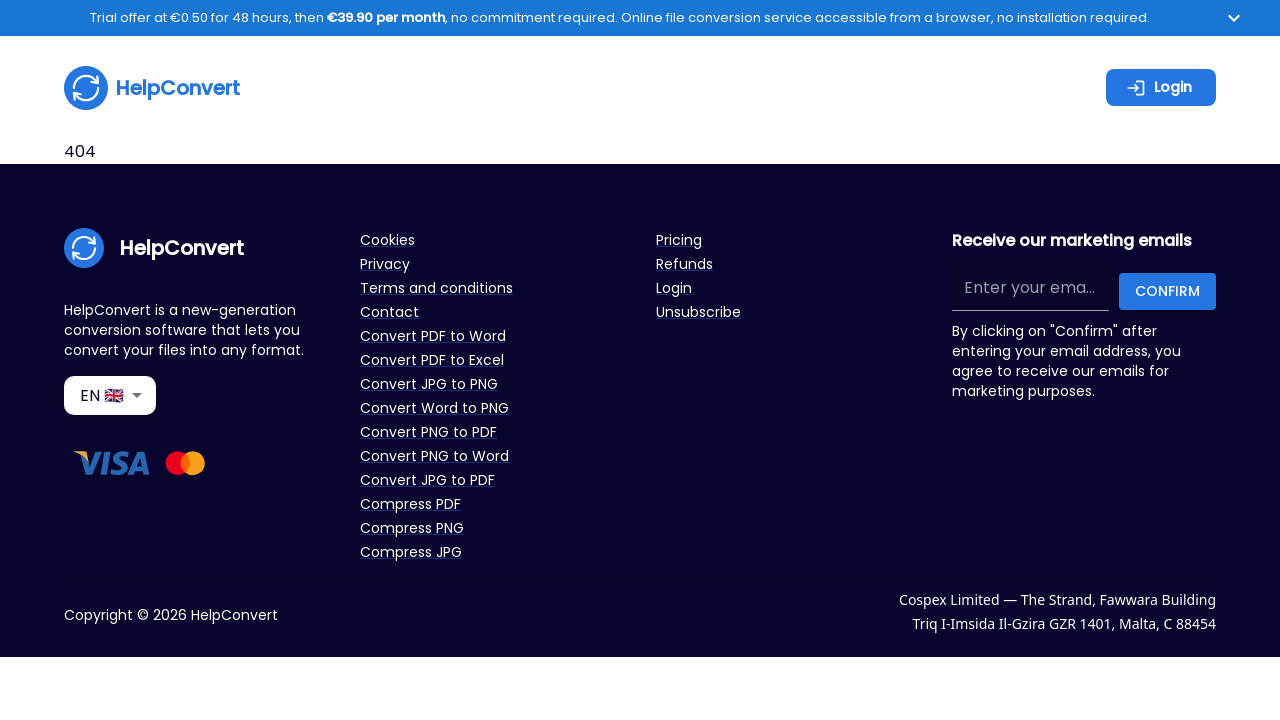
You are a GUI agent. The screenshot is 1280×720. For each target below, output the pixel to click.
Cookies (387, 240)
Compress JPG (411, 552)
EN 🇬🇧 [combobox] (102, 395)
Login (1159, 87)
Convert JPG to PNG (429, 384)
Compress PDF (410, 504)
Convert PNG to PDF (428, 432)
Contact (389, 312)
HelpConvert (152, 88)
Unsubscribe (698, 312)
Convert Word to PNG (434, 408)
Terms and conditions (436, 288)
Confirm (1167, 291)
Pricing (679, 240)
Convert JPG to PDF (427, 480)
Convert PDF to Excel (432, 360)
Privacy (385, 264)
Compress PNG (412, 528)
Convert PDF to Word (433, 336)
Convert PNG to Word (434, 456)
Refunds (684, 264)
